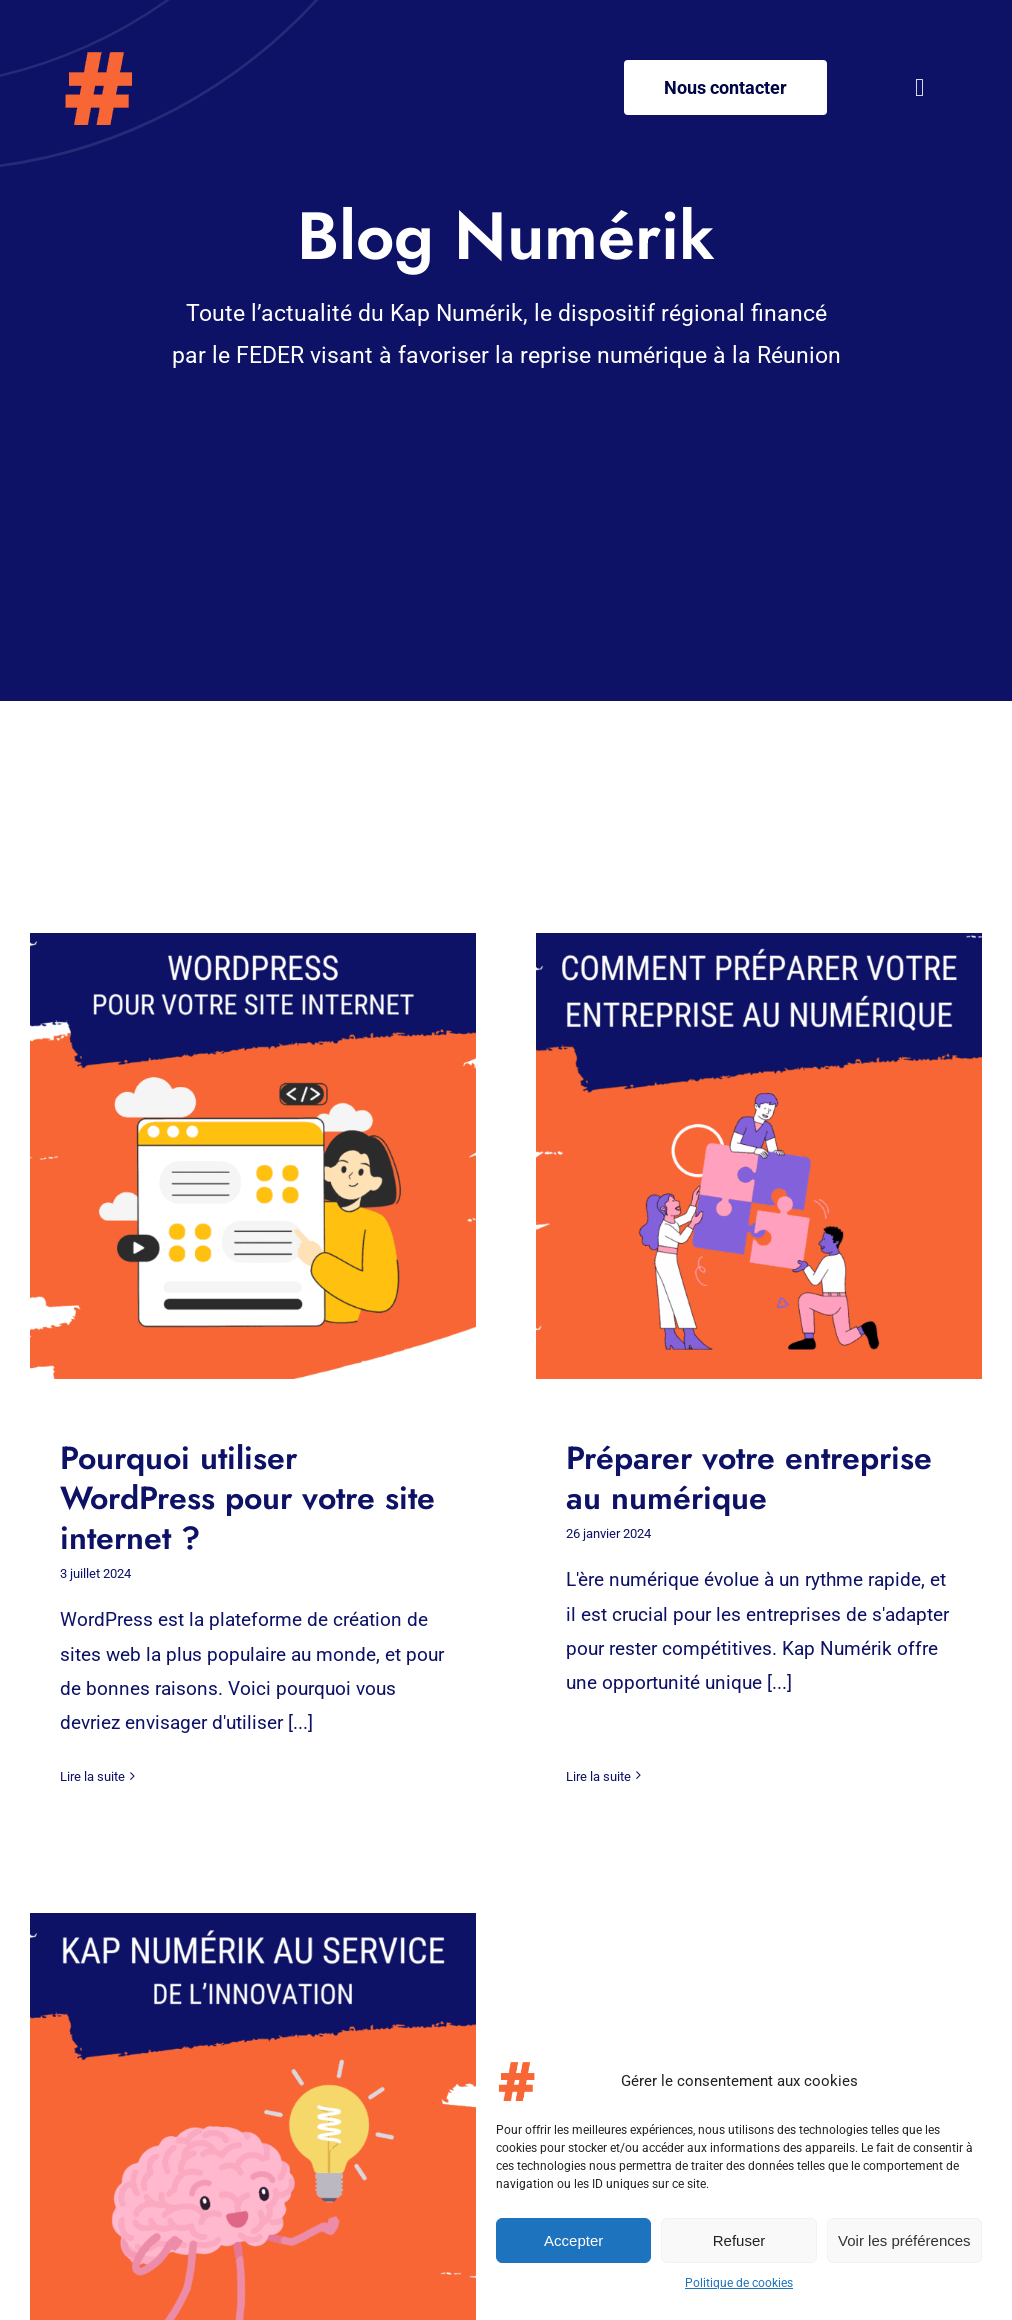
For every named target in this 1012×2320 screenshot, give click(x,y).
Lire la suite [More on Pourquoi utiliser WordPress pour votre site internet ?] (92, 1776)
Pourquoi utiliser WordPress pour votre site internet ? (247, 1498)
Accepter (573, 2240)
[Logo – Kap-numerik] (97, 59)
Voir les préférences (904, 2240)
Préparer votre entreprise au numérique (732, 1478)
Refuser (739, 2240)
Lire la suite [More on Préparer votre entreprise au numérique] (581, 1736)
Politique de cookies (739, 2283)
